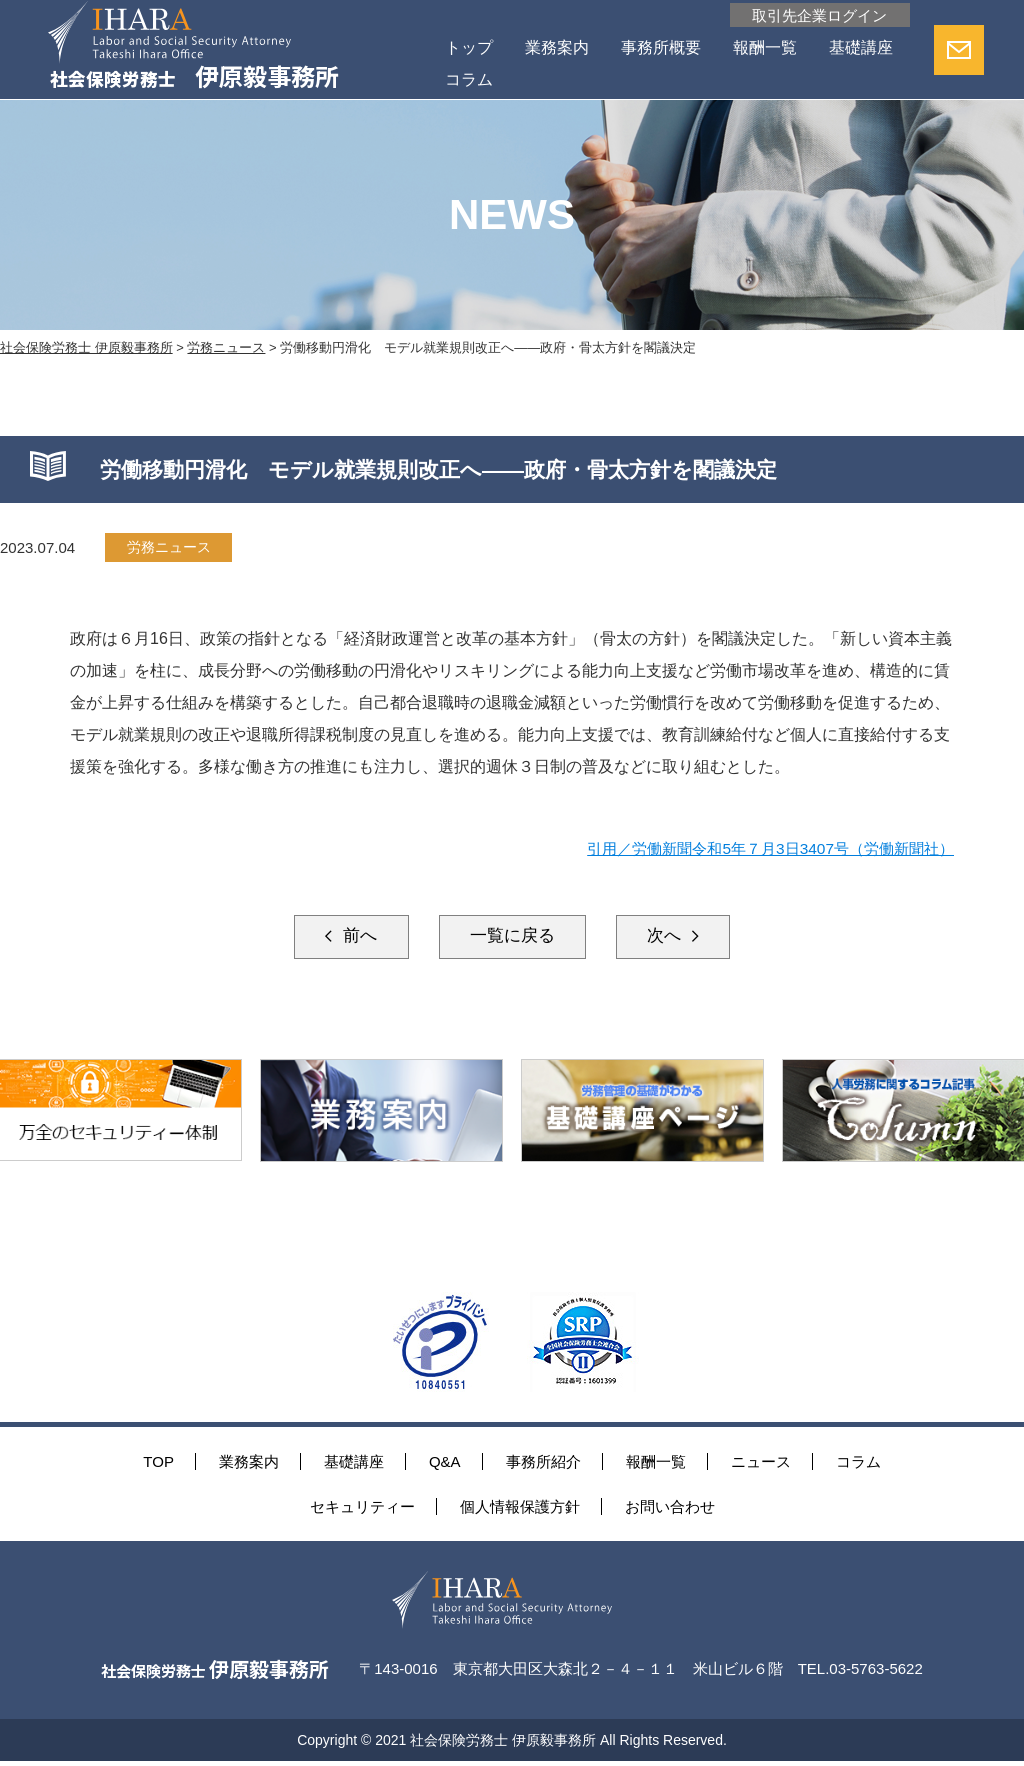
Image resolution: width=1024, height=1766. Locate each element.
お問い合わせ (670, 1509)
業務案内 (554, 48)
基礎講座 (474, 80)
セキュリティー (362, 1509)
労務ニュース (173, 547)
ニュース (761, 1464)
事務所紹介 (543, 1464)
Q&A (445, 1464)
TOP (158, 1464)
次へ (681, 938)
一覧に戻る (512, 938)
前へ (342, 938)
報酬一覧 (762, 48)
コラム (562, 80)
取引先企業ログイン (814, 15)
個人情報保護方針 (520, 1509)
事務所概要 (658, 48)
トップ (466, 48)
